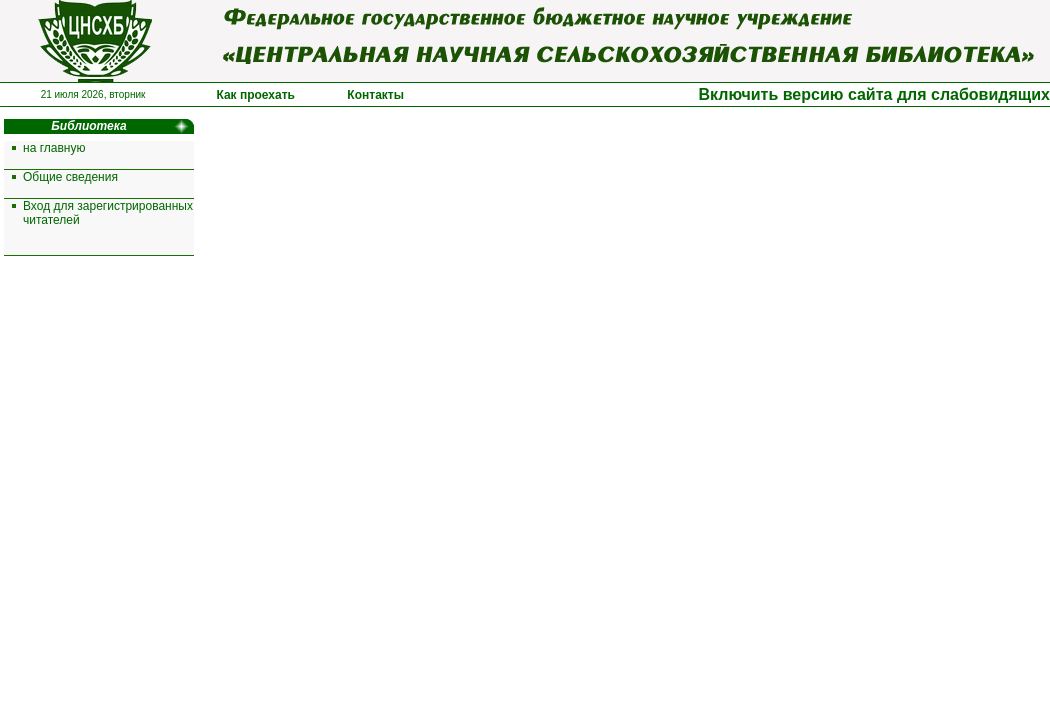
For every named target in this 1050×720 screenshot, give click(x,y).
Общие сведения (70, 177)
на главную (54, 148)
